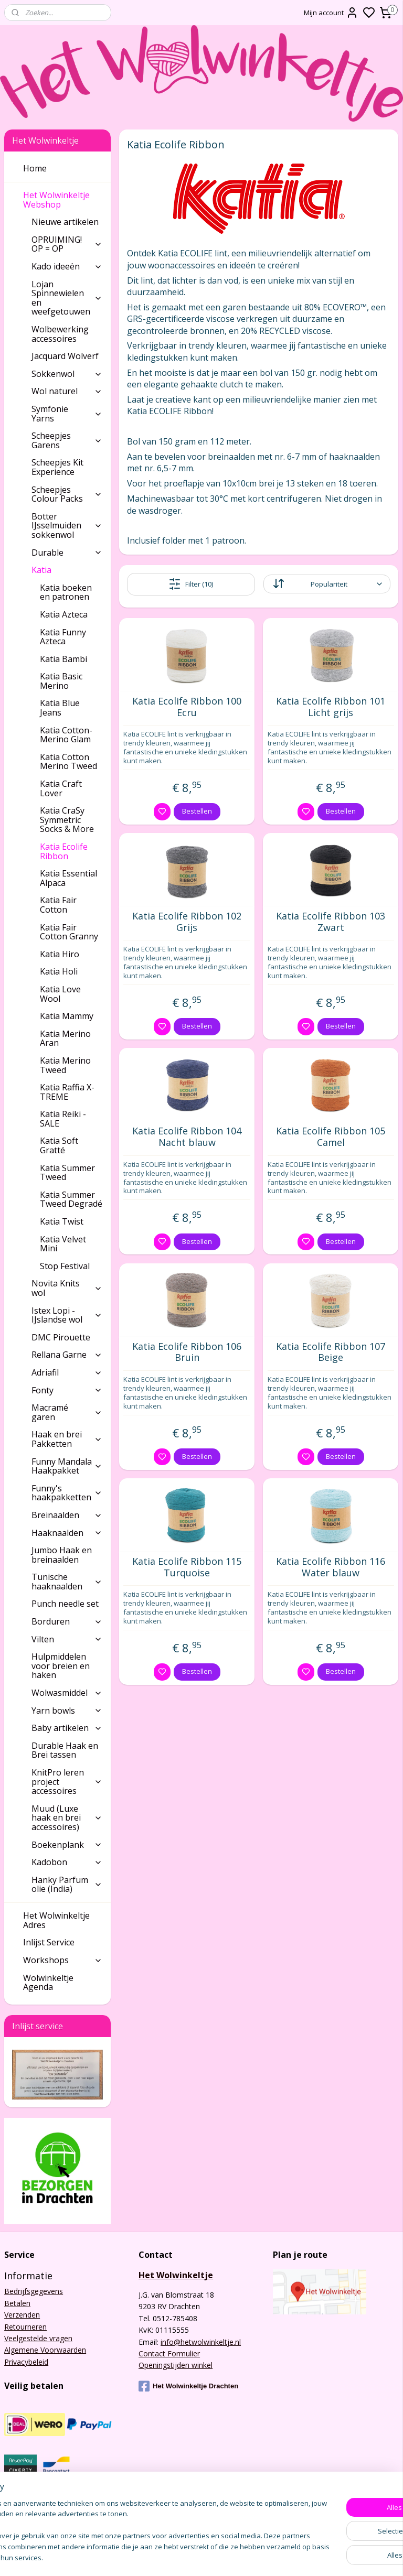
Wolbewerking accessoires (60, 333)
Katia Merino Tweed (65, 1065)
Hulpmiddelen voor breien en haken (60, 1666)
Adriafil (66, 1372)
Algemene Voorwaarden (45, 2350)
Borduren (66, 1621)
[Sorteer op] (327, 584)
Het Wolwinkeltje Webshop (62, 199)
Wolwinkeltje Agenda (48, 1982)
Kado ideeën (66, 266)
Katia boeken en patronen (66, 592)
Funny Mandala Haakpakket (66, 1466)
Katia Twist (61, 1221)
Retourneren (25, 2327)
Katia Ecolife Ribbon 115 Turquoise (187, 1567)
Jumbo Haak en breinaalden (61, 1554)
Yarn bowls (66, 1710)
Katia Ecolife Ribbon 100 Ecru (187, 707)
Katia (66, 570)
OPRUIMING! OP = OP (66, 244)
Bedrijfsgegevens (33, 2291)
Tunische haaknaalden (66, 1581)
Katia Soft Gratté (59, 1145)
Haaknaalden (66, 1533)
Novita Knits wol (66, 1288)
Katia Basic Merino (61, 680)
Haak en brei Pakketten (66, 1438)
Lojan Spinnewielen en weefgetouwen (66, 298)
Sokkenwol (66, 374)
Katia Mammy (66, 1016)
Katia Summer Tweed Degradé (71, 1199)
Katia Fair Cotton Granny (69, 932)
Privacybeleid (26, 2362)
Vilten (66, 1639)
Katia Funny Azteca (63, 636)
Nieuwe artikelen (65, 222)
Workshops (62, 1960)
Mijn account (331, 12)
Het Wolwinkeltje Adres (56, 1920)
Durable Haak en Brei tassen (64, 1750)
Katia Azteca (64, 614)
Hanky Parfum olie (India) (66, 1884)
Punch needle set (65, 1603)
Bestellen (197, 811)
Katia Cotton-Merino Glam (66, 734)
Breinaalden (66, 1515)
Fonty (66, 1390)
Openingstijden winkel (176, 2365)
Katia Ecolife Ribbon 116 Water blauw (331, 1567)
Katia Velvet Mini (63, 1243)
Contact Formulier (169, 2353)
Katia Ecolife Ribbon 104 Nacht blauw (187, 1136)
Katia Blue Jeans (60, 707)
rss (263, 2557)
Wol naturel (66, 391)
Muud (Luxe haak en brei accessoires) (66, 1818)
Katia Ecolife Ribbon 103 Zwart (331, 922)
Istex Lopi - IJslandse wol (66, 1315)
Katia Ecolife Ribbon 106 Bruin (187, 1351)
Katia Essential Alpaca (68, 878)
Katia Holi (59, 971)
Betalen (17, 2303)
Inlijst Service (49, 1942)
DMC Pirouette (60, 1337)
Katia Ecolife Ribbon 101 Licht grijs (331, 707)
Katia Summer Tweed (67, 1172)
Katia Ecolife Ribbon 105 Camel (331, 1136)
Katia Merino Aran (65, 1038)
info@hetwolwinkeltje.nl (201, 2342)
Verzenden (22, 2315)
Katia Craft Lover (61, 788)
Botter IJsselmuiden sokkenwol (66, 525)
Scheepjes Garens (66, 440)
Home (35, 168)
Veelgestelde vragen (38, 2338)
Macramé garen (66, 1412)
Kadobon (66, 1862)
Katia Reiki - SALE (63, 1118)
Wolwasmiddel (66, 1692)
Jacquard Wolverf (65, 356)
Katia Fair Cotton (58, 904)
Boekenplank (66, 1844)
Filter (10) (191, 583)
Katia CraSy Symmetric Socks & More (67, 820)
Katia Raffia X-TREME (67, 1091)
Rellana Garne (66, 1354)
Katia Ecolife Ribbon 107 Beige (331, 1351)
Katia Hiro (59, 954)
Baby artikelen (66, 1728)
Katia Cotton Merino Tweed (68, 761)
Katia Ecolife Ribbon (64, 851)
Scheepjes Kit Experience (57, 467)
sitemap (240, 2557)
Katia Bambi (63, 659)
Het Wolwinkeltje (176, 2275)
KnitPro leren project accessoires (66, 1781)
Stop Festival (65, 1266)
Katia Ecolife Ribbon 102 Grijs (187, 922)
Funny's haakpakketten (66, 1492)
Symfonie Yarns (66, 413)
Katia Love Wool (60, 993)
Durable (66, 552)
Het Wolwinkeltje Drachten (188, 2386)
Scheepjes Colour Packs (66, 494)
